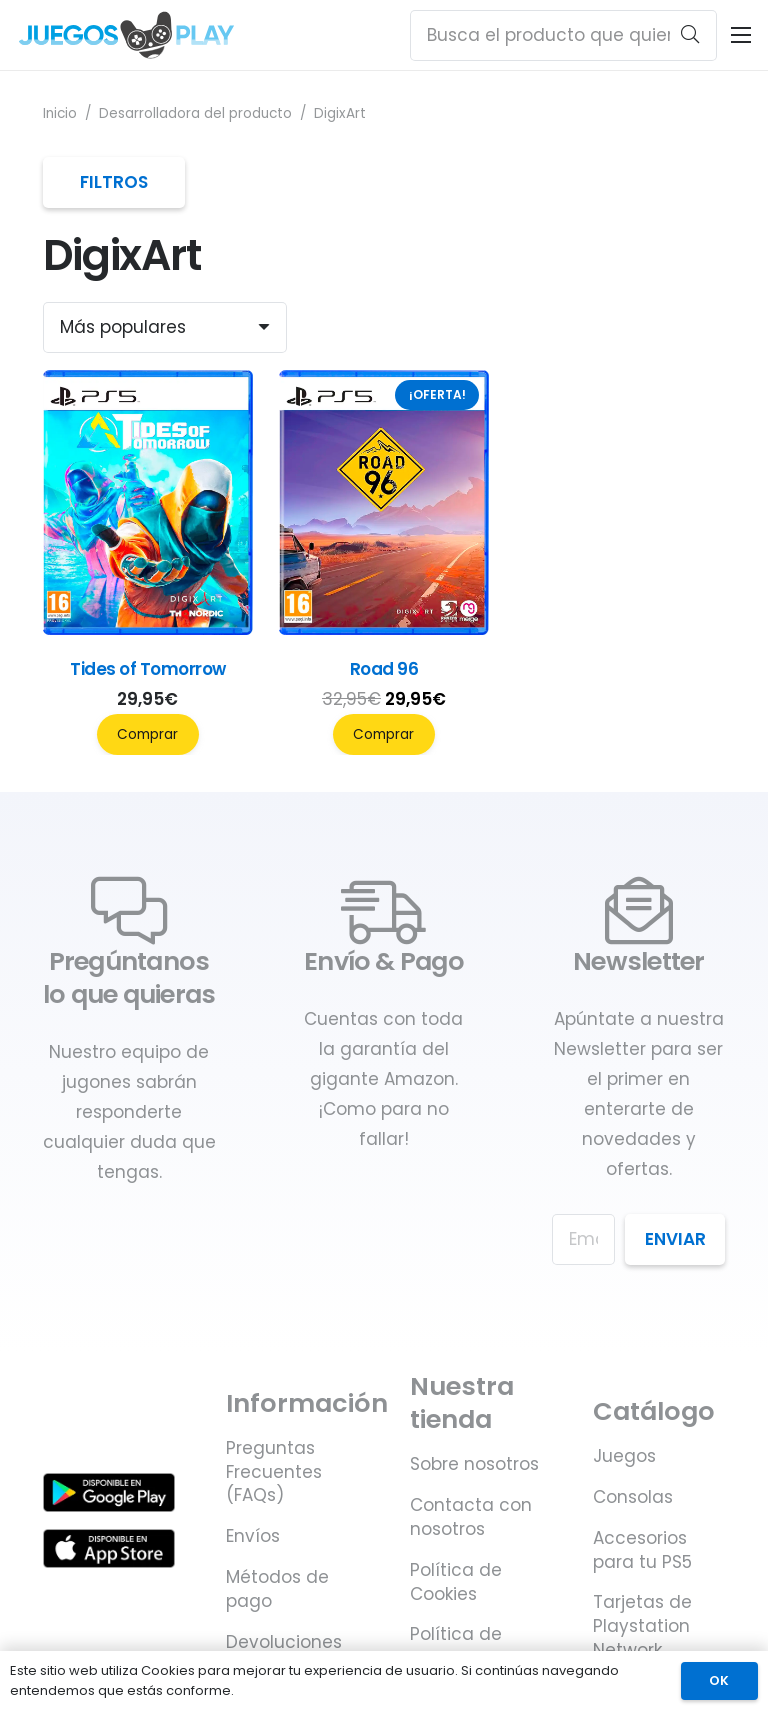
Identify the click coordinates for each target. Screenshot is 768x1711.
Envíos (253, 1536)
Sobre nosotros (474, 1464)
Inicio (60, 113)
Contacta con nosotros (471, 1517)
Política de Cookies (456, 1582)
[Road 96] (384, 629)
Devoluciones (284, 1642)
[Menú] (740, 35)
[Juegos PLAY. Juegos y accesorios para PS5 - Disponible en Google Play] (109, 1492)
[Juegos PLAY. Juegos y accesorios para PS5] (126, 35)
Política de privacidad (457, 1646)
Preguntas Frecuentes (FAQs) (274, 1472)
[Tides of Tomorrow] (148, 629)
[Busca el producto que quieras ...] (563, 35)
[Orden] (165, 327)
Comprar (147, 734)
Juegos (624, 1456)
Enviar (675, 1239)
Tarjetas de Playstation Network (642, 1626)
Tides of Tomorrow (147, 669)
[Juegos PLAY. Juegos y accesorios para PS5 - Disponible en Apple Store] (109, 1548)
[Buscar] (690, 35)
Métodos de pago (277, 1589)
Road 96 (384, 669)
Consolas (633, 1497)
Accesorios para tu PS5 (642, 1550)
